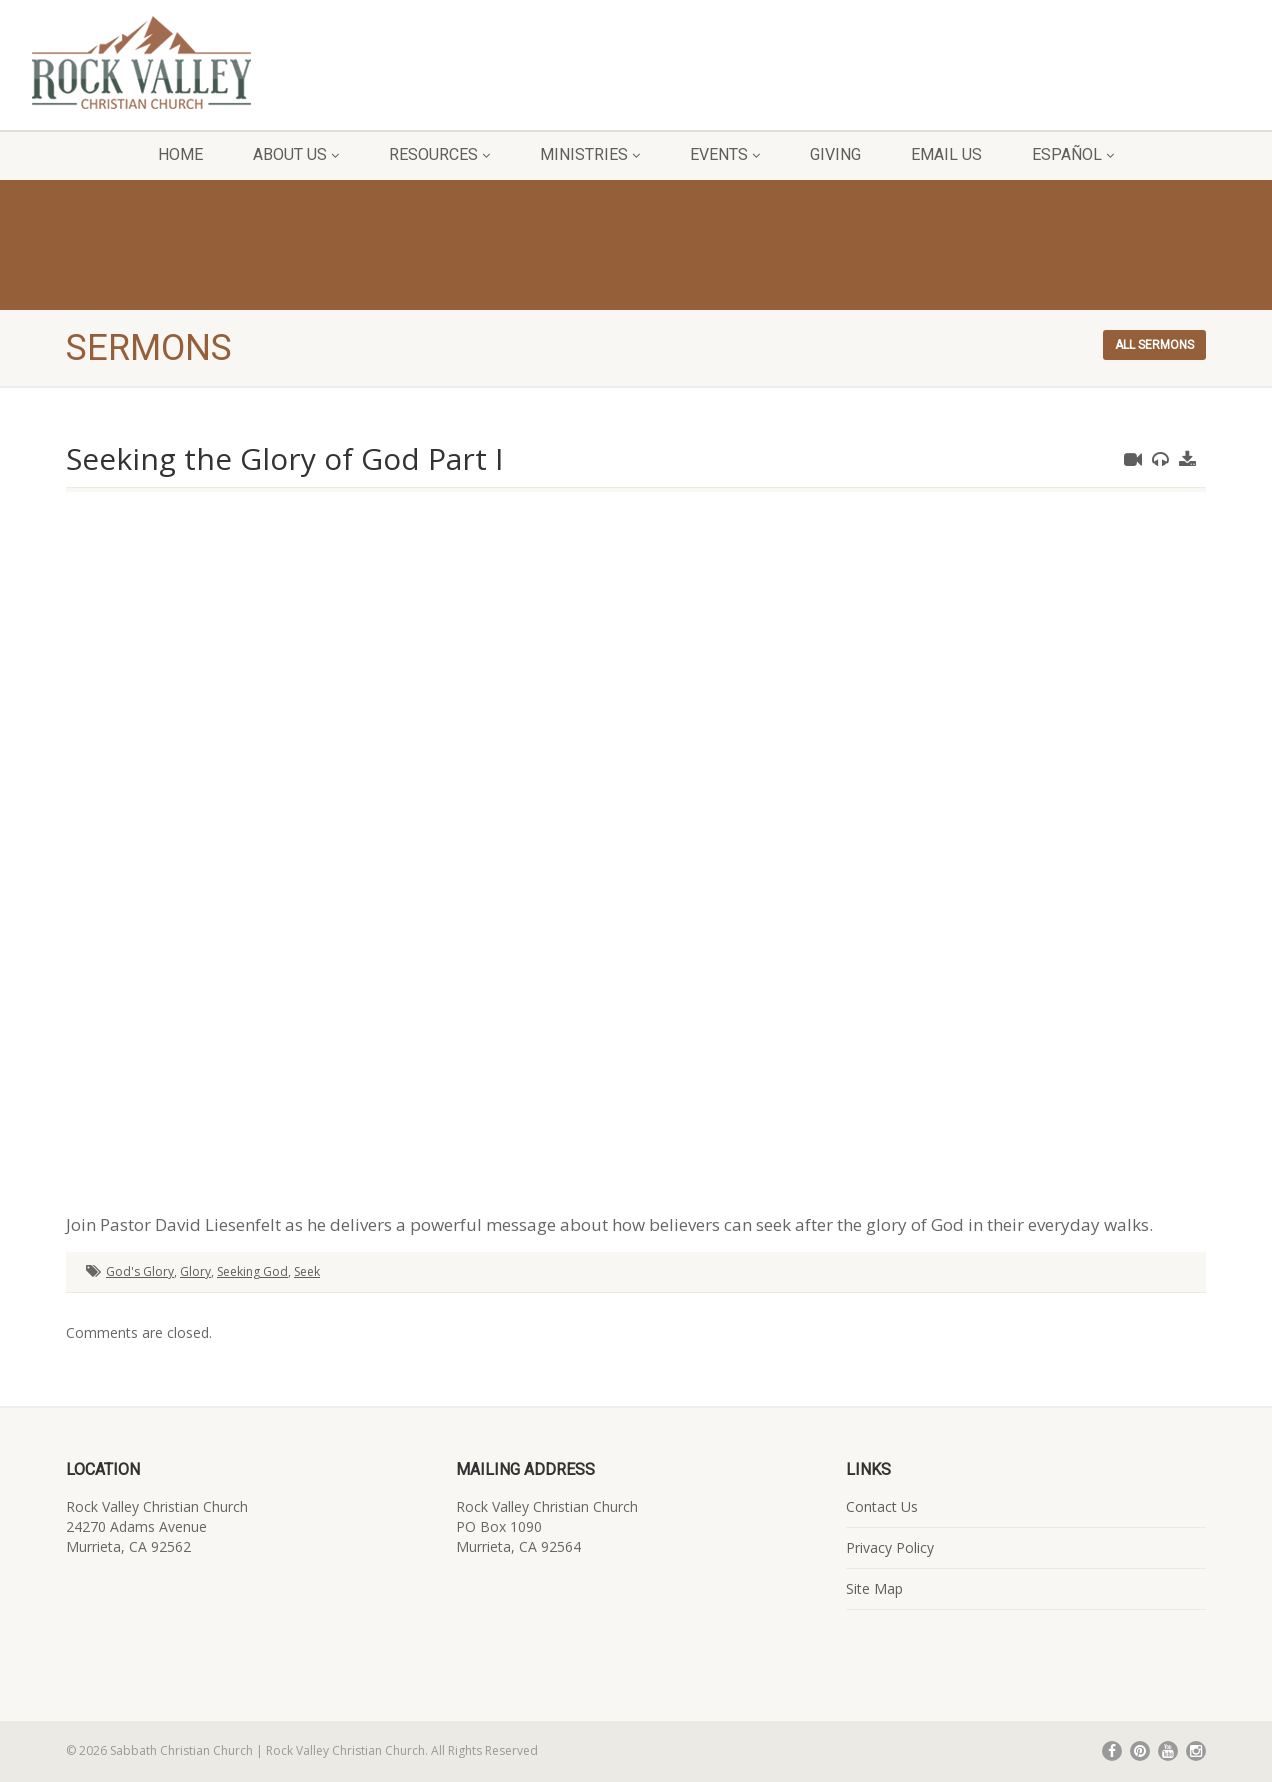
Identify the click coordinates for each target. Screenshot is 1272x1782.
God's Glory (140, 1271)
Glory (195, 1271)
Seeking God (252, 1271)
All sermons (1154, 345)
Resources (439, 154)
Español (1073, 154)
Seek (307, 1271)
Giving (835, 154)
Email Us (946, 154)
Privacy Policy (890, 1547)
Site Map (874, 1588)
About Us (296, 154)
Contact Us (882, 1506)
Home (180, 154)
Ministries (590, 154)
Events (725, 154)
